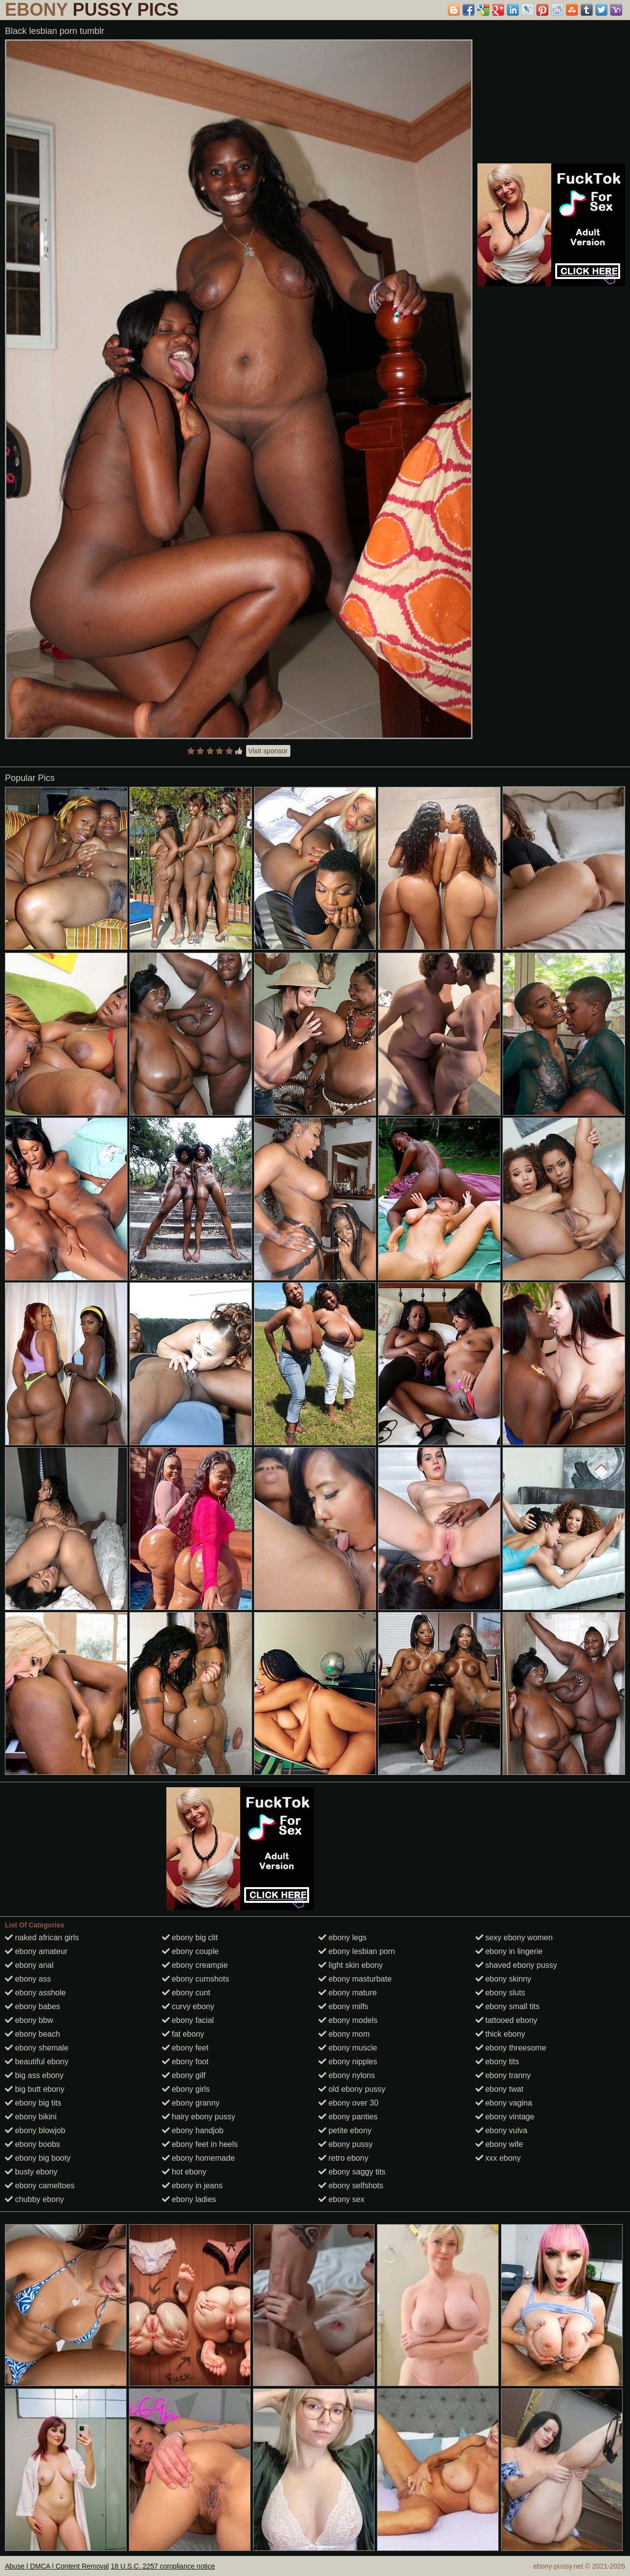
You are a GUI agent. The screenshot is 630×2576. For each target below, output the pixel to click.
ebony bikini (31, 2116)
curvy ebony (188, 2006)
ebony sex (341, 2199)
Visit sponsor (268, 751)
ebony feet (185, 2048)
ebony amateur (36, 1951)
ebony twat (499, 2089)
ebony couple (190, 1951)
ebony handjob (192, 2130)
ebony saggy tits (351, 2172)
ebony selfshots (350, 2185)
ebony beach (32, 2034)
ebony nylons (346, 2075)
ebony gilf (184, 2075)
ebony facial (188, 2020)
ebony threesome (510, 2048)
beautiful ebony (36, 2061)
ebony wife (499, 2144)
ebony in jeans (192, 2185)
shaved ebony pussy (516, 1965)
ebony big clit (190, 1937)
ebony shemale (36, 2048)
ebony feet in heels (200, 2144)
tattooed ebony (506, 2020)
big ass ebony (34, 2075)
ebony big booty (37, 2158)
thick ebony (500, 2034)
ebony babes (32, 2006)
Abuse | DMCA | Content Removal (57, 2566)
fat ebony (183, 2034)
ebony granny (191, 2103)
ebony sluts (500, 1992)
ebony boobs (32, 2144)
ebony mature (347, 1992)
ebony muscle (347, 2048)
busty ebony (31, 2172)
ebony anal (29, 1965)
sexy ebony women (514, 1937)
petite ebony (345, 2130)
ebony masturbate (355, 1979)
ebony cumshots (195, 1979)
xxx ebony (498, 2158)
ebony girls (186, 2089)
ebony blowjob (35, 2130)
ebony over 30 (348, 2103)
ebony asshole (35, 1992)
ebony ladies (189, 2199)
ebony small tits (507, 2006)
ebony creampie (195, 1965)
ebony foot (185, 2061)
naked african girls (42, 1937)
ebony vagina (504, 2103)
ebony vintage (505, 2116)
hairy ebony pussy (198, 2116)
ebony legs (342, 1937)
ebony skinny (503, 1979)
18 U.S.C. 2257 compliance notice (163, 2566)
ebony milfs (343, 2006)
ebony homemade (198, 2158)
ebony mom (344, 2034)
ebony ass (28, 1979)
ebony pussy (345, 2144)
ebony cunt (186, 1992)
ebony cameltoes (39, 2185)
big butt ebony (34, 2089)
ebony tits (497, 2061)
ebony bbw (29, 2020)
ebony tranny (503, 2075)
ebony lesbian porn (356, 1951)
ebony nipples (347, 2061)
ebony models (348, 2020)
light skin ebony (350, 1965)
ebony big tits (33, 2103)
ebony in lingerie (509, 1951)
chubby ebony (34, 2199)
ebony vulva (501, 2130)
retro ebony (343, 2158)
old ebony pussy (351, 2089)
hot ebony (184, 2172)
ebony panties (348, 2116)
